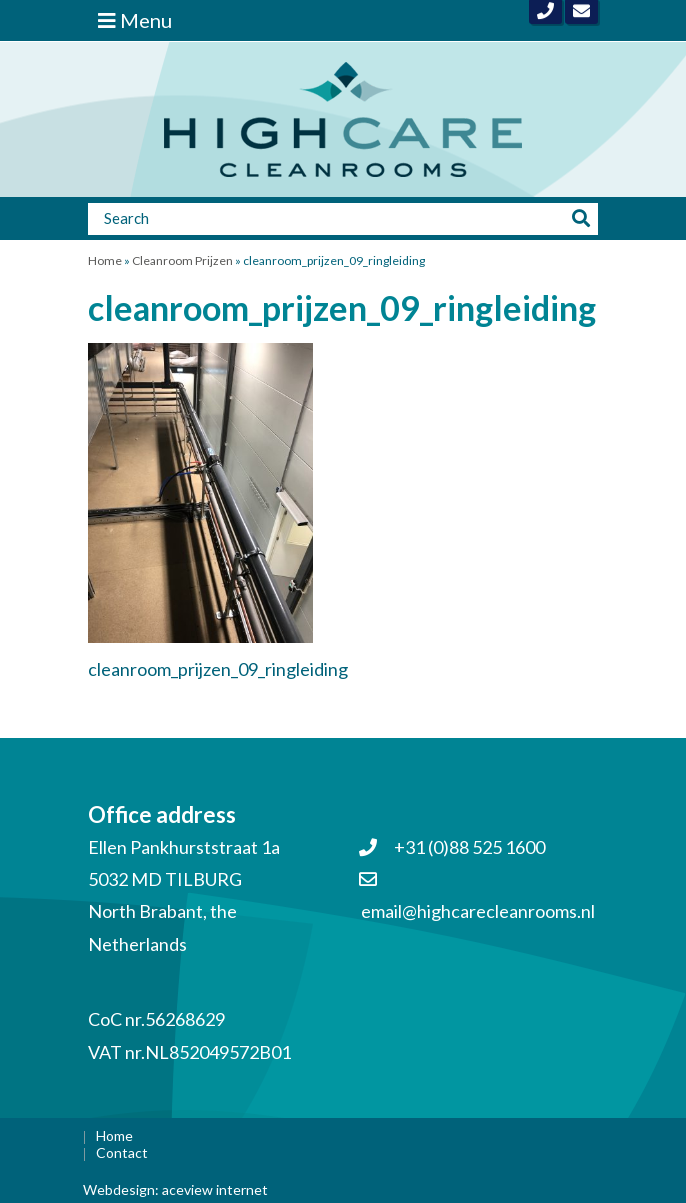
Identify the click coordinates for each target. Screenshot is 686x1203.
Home (105, 260)
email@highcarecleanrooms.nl (478, 911)
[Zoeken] (327, 218)
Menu (135, 20)
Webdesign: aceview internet (175, 1189)
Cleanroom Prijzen (182, 260)
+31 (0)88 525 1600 (451, 847)
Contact (122, 1152)
